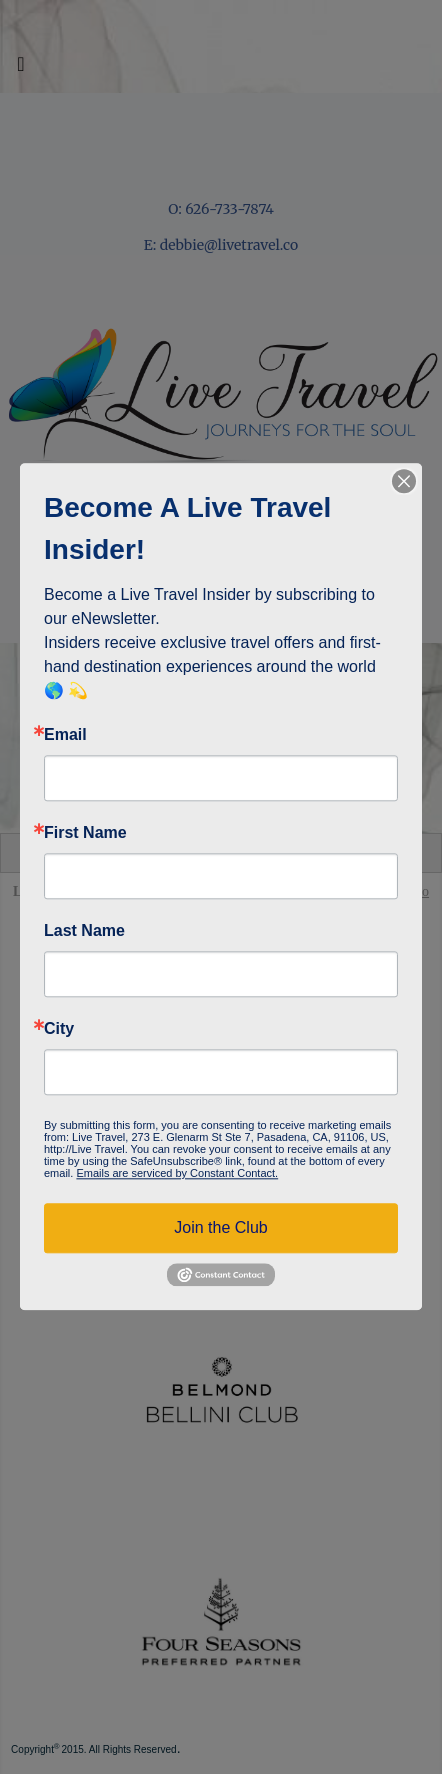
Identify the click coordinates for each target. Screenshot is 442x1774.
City (59, 1029)
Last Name (84, 931)
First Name (85, 833)
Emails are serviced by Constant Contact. (177, 1173)
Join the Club (220, 1227)
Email (65, 735)
